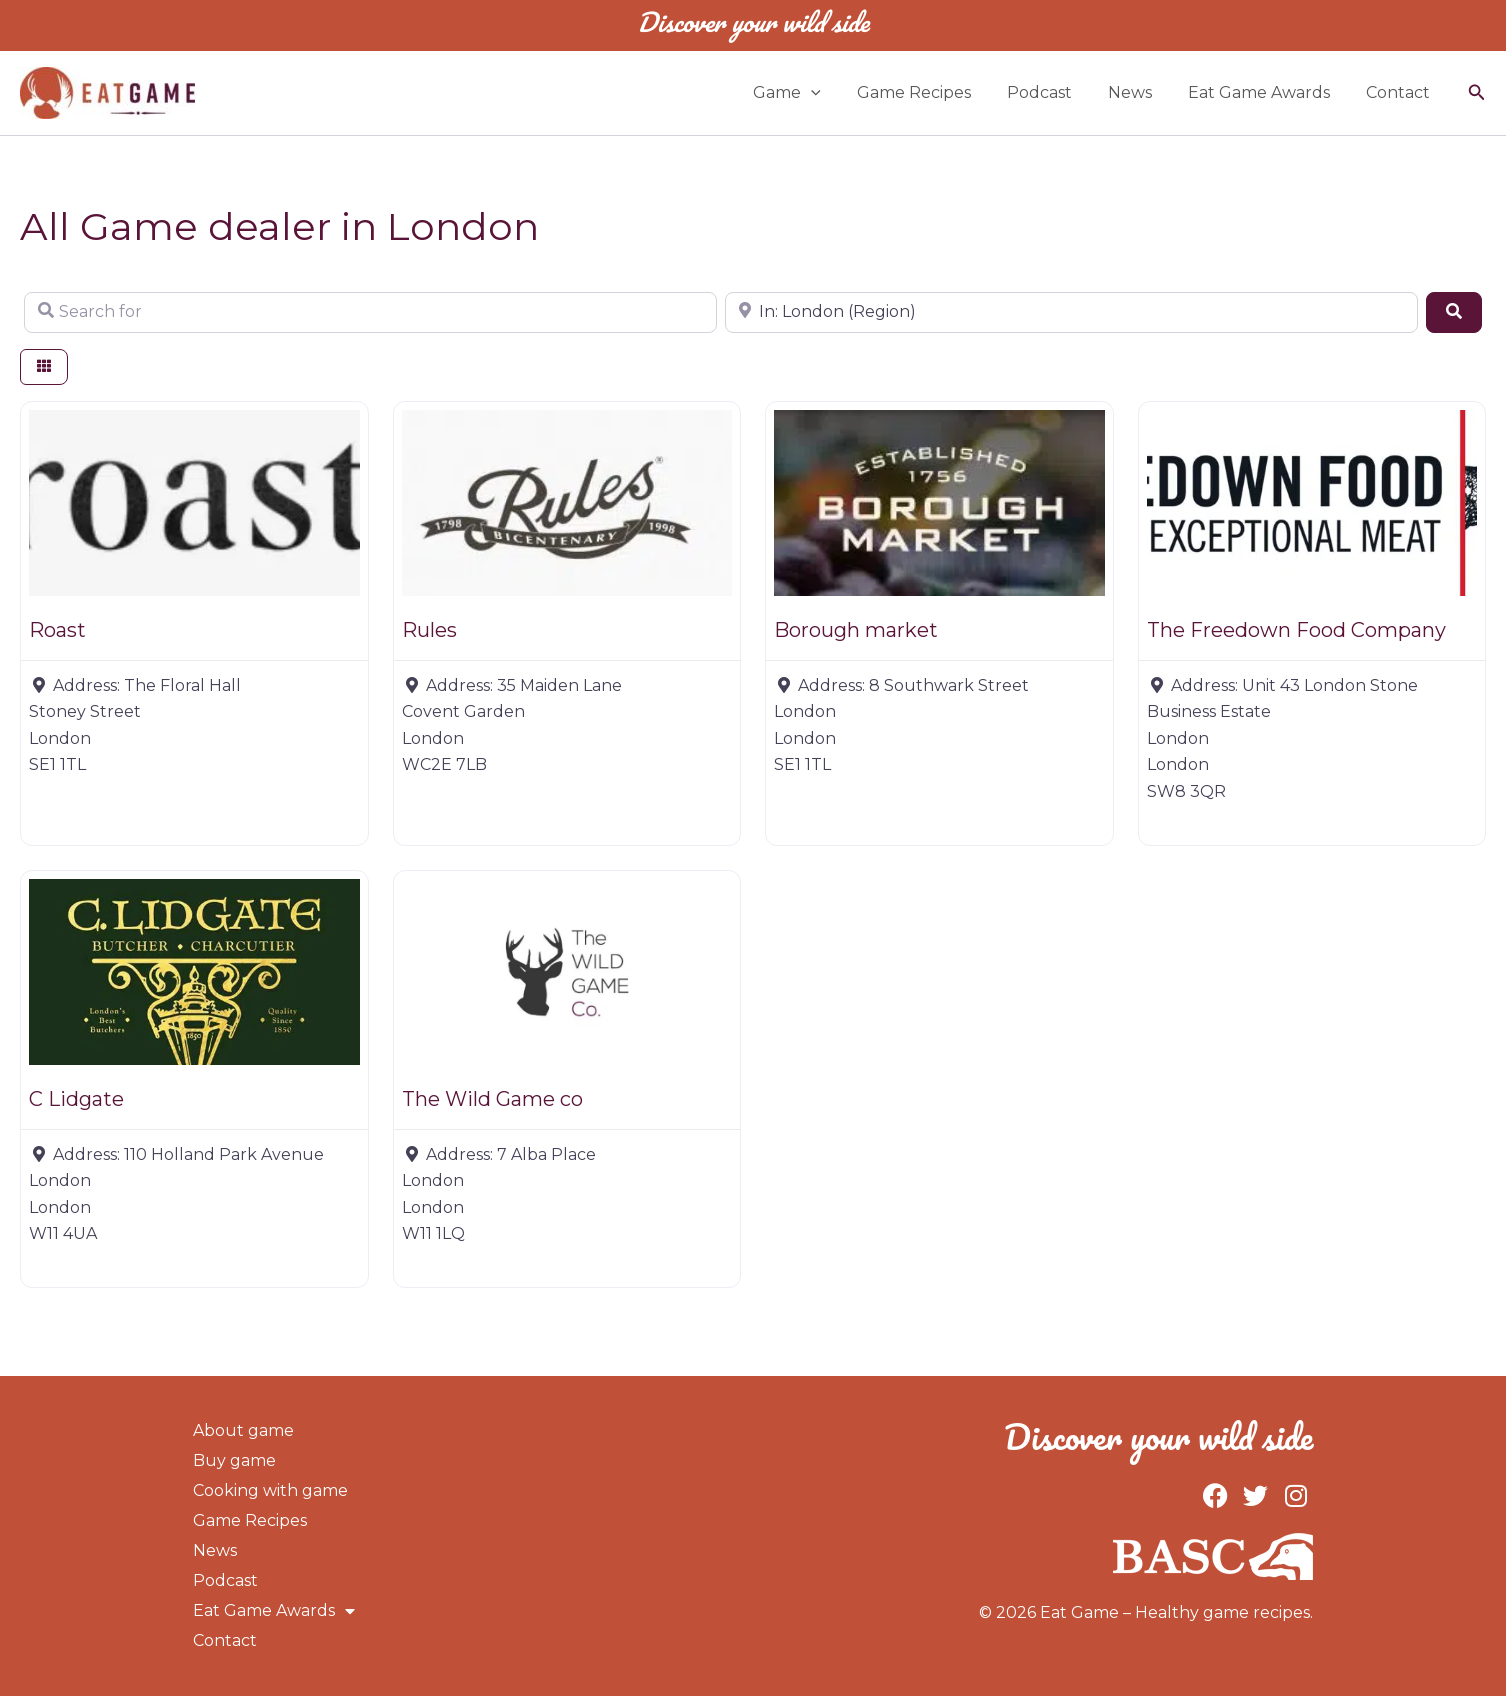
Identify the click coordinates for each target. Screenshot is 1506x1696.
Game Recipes (932, 92)
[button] (833, 93)
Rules (429, 630)
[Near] (1071, 312)
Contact (1400, 92)
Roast (57, 630)
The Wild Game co (492, 1099)
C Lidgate (76, 1099)
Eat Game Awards (1265, 92)
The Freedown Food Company (1296, 630)
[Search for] (370, 312)
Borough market (856, 630)
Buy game (234, 1460)
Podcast (1053, 92)
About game (243, 1430)
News (1140, 92)
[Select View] (44, 367)
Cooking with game (270, 1490)
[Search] (1454, 312)
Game (809, 93)
